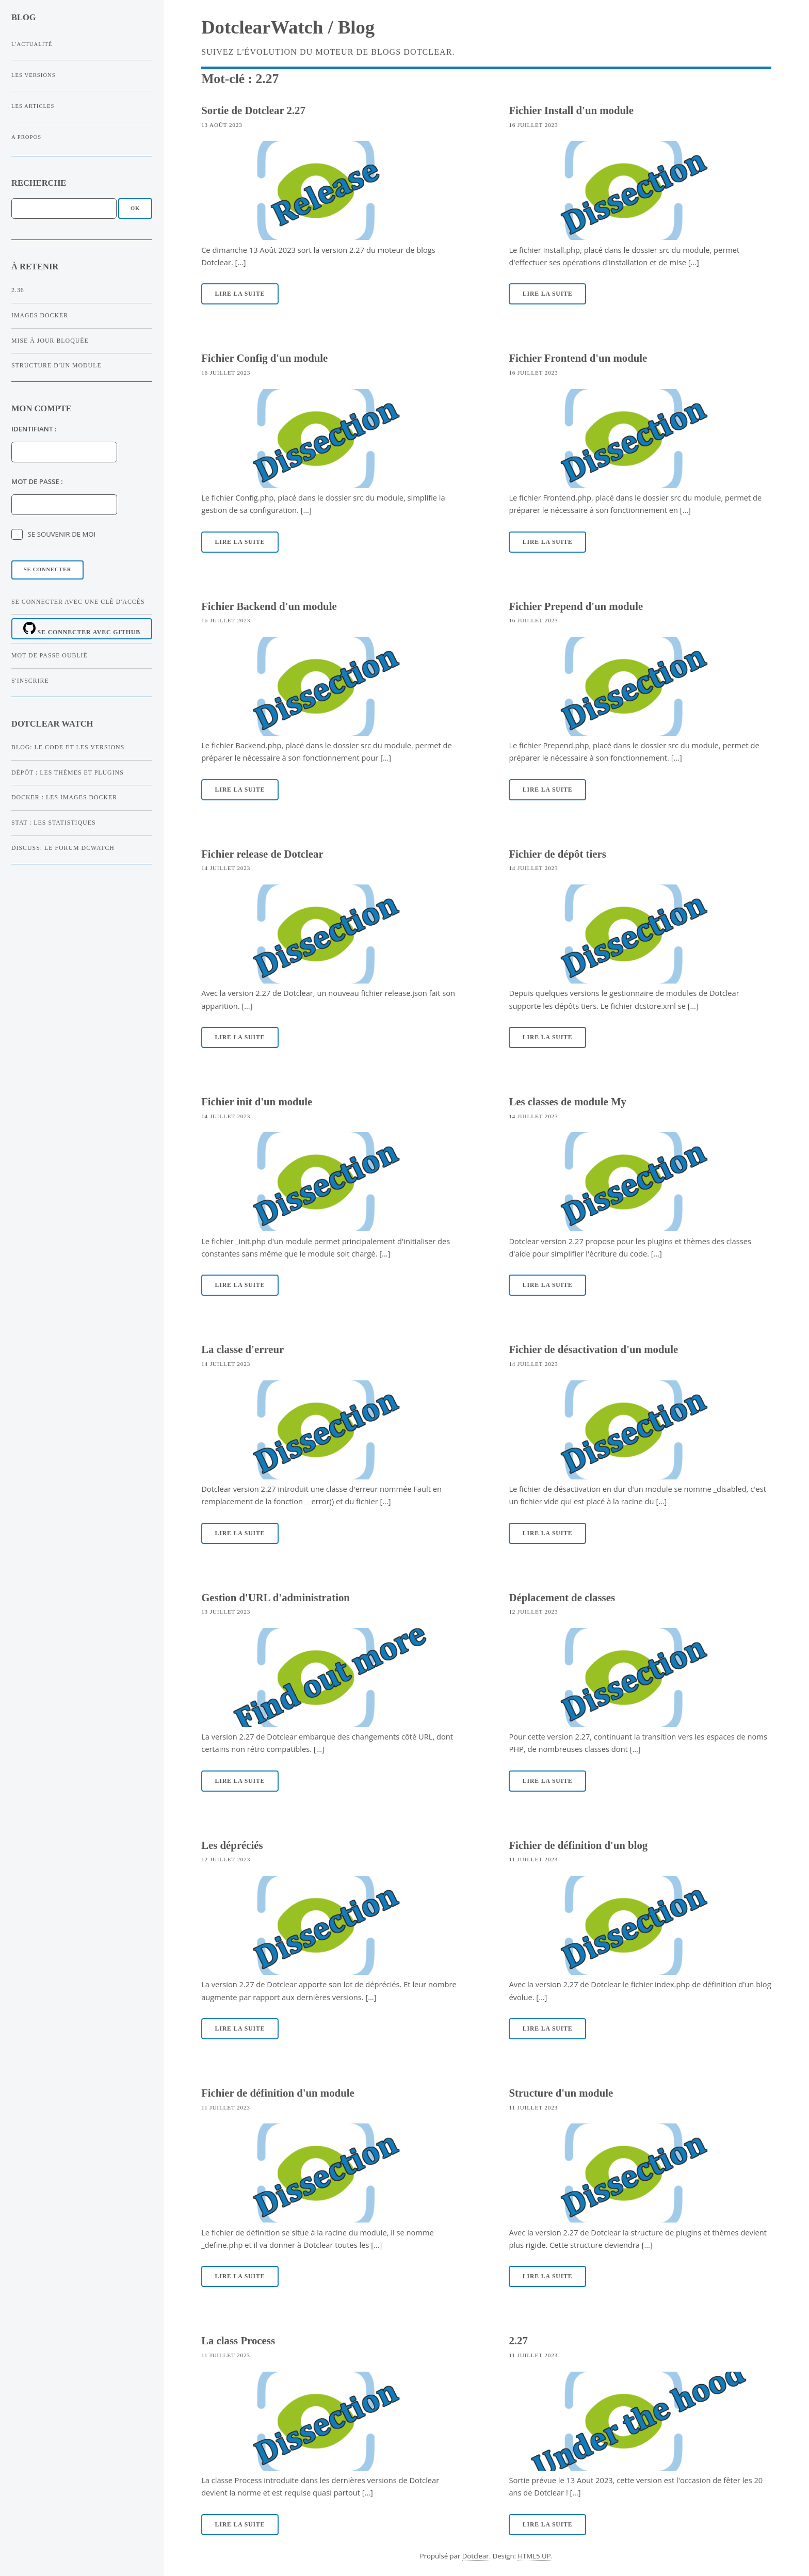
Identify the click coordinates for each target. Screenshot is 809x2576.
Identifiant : (33, 428)
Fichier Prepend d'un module (576, 606)
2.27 (518, 2340)
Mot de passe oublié (49, 655)
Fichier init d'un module (256, 1101)
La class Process (238, 2340)
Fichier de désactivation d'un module (593, 1349)
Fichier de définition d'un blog (578, 1845)
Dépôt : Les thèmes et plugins (67, 772)
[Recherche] (64, 208)
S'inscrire (30, 680)
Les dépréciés (232, 1845)
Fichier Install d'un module (571, 110)
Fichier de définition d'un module (277, 2093)
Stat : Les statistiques (53, 822)
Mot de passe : (37, 481)
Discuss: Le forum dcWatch (63, 847)
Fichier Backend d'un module (269, 606)
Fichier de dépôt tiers (557, 854)
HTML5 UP (534, 2556)
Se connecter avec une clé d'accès (78, 601)
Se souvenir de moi (62, 534)
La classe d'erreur (242, 1349)
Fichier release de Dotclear (262, 854)
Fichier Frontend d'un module (578, 358)
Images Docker (39, 315)
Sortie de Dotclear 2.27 (253, 110)
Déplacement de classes (562, 1597)
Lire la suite (240, 294)
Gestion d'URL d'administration (275, 1597)
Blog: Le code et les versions (67, 747)
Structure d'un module (56, 365)
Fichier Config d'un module (264, 358)
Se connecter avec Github (82, 629)
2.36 (17, 290)
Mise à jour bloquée (50, 340)
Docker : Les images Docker (64, 797)
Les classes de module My (567, 1101)
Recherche (38, 183)
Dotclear (475, 2556)
